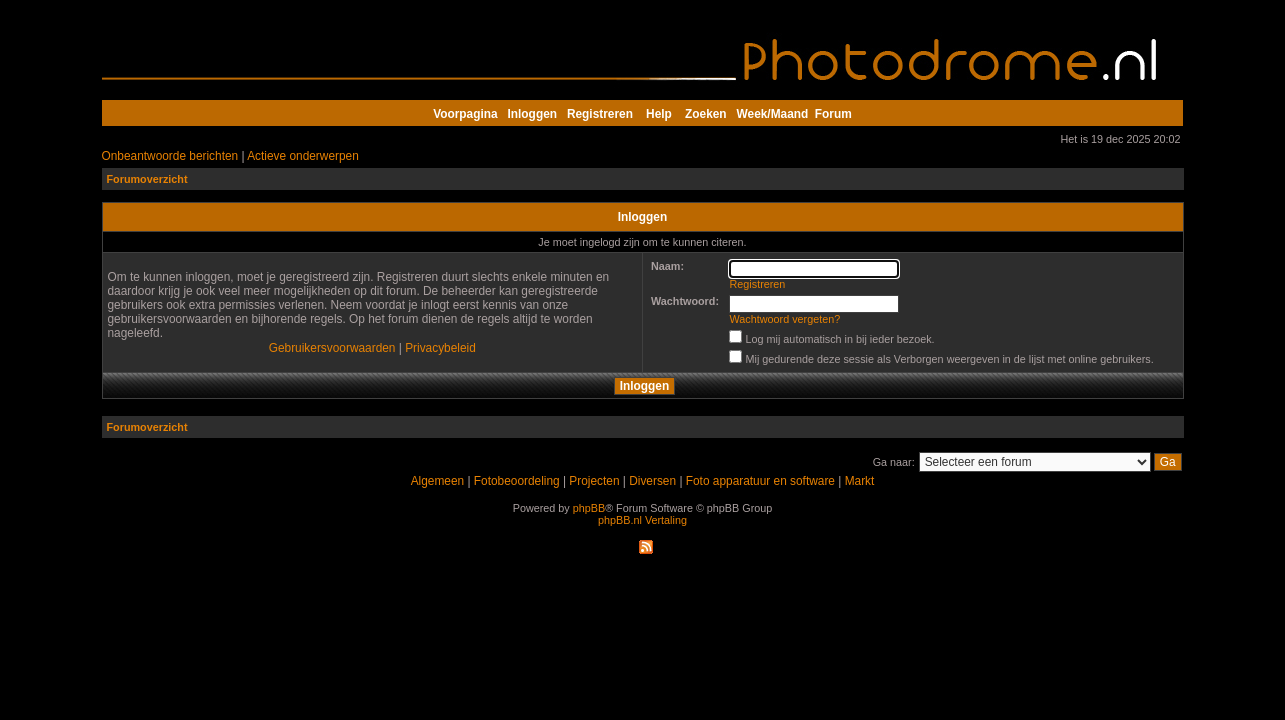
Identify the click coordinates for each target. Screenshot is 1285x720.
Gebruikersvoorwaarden (332, 348)
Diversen (652, 481)
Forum (833, 114)
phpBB (589, 508)
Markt (860, 481)
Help (659, 114)
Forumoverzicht (147, 179)
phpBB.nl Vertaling (642, 520)
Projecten (594, 481)
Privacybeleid (440, 348)
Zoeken (706, 114)
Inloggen (532, 114)
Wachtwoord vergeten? (785, 319)
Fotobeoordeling (517, 481)
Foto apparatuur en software (760, 481)
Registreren (600, 114)
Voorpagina (465, 114)
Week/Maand (773, 114)
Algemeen (437, 481)
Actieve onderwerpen (303, 156)
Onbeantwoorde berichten (170, 156)
